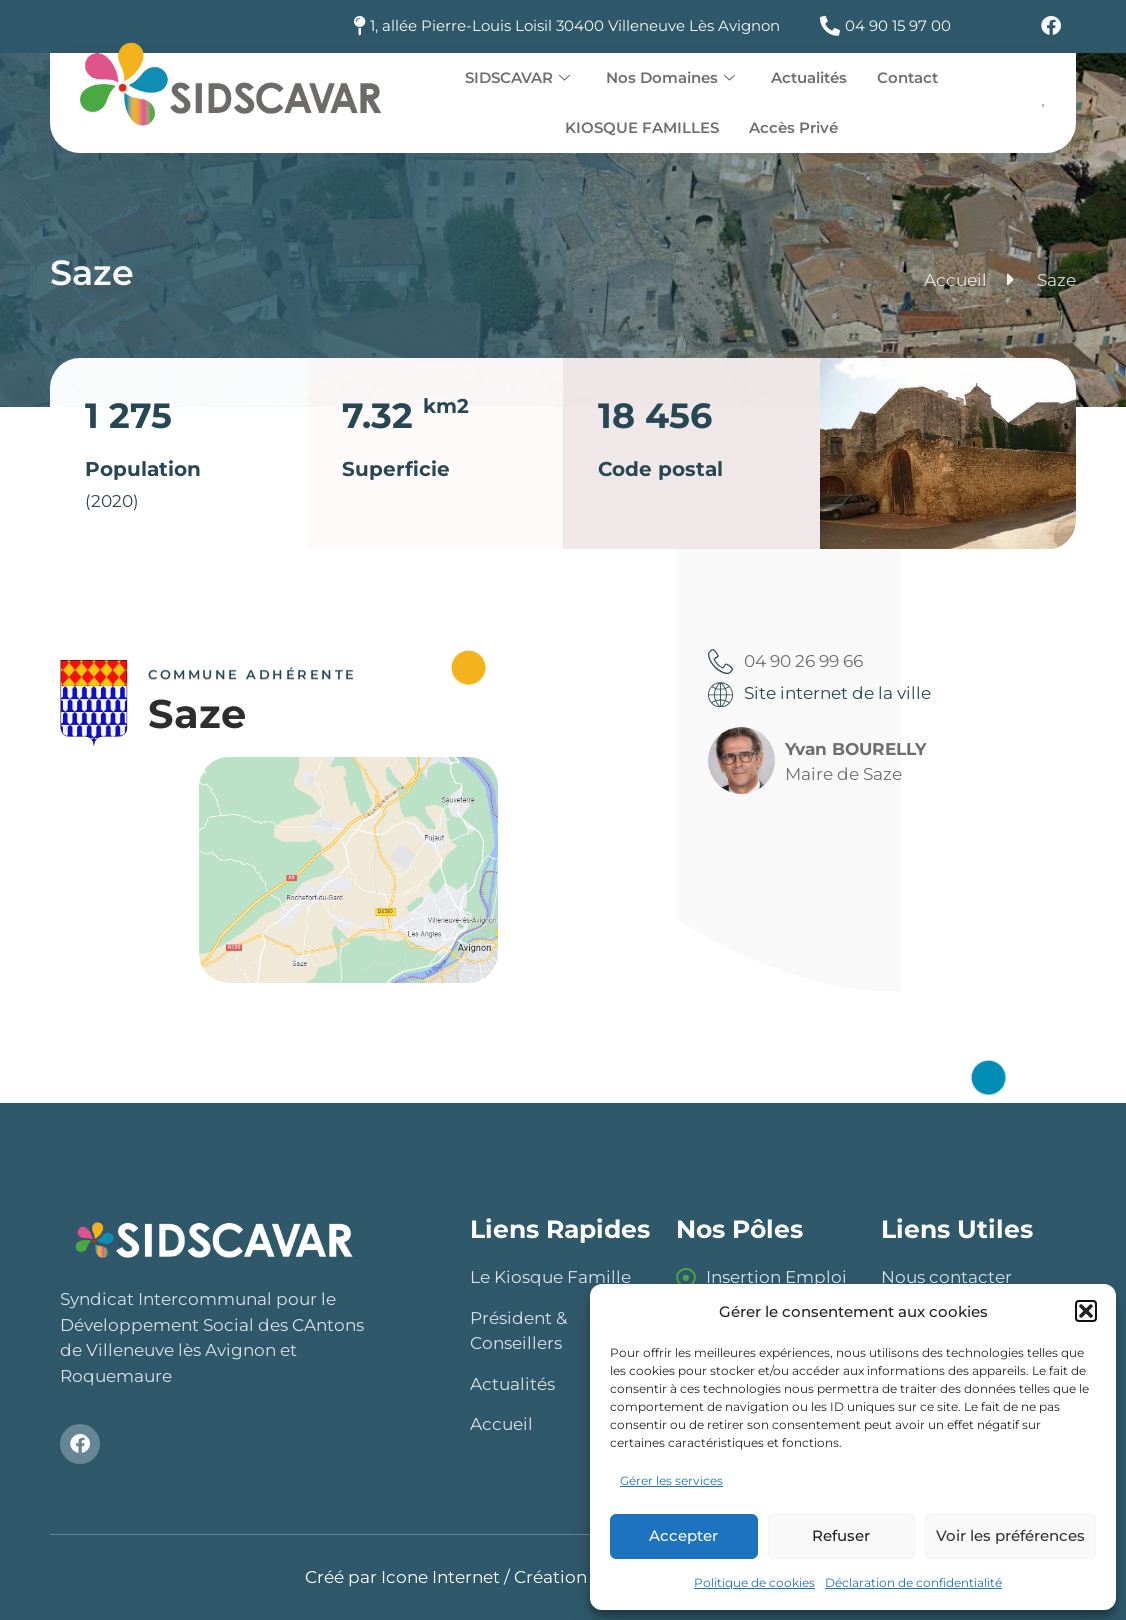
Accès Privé (793, 127)
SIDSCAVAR (517, 77)
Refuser (841, 1535)
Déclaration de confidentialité (913, 1582)
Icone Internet (440, 1577)
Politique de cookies (754, 1582)
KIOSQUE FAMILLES (642, 127)
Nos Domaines (670, 77)
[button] (1086, 1311)
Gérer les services (671, 1480)
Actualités (809, 77)
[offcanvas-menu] (1043, 104)
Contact (907, 77)
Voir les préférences (1010, 1535)
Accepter (683, 1535)
